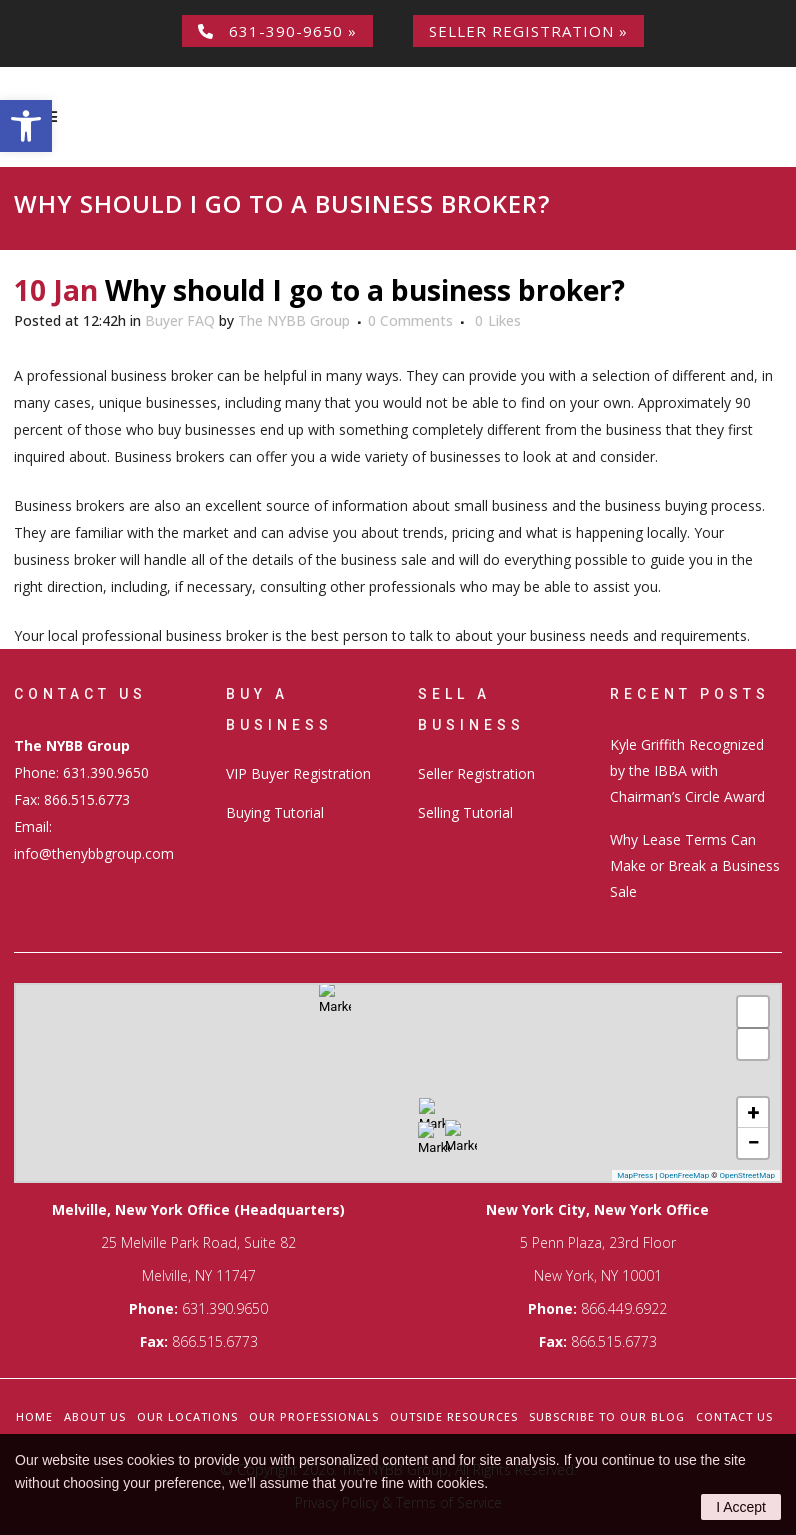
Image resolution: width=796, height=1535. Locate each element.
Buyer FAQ (180, 320)
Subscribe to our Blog (607, 1416)
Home (34, 1416)
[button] (26, 126)
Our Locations (187, 1416)
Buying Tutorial (275, 812)
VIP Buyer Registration (298, 773)
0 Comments (410, 320)
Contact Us (734, 1416)
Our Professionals (314, 1416)
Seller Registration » (528, 31)
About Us (95, 1416)
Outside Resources (454, 1416)
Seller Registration (476, 773)
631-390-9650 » (277, 31)
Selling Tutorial (465, 812)
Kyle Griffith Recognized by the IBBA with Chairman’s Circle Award (687, 770)
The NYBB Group (294, 320)
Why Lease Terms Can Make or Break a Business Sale (695, 865)
